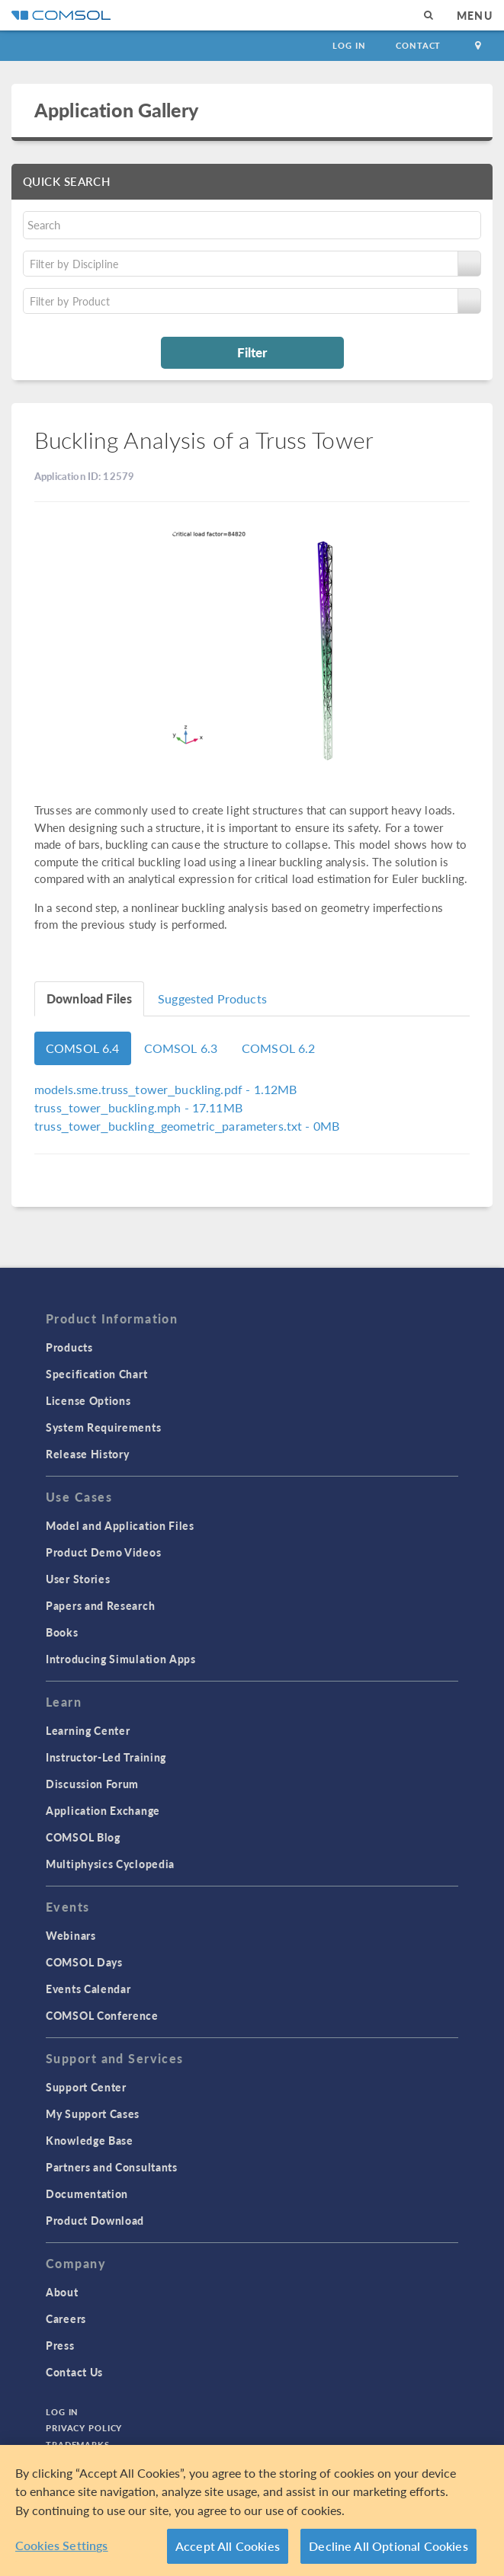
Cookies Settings (61, 2545)
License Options (88, 1400)
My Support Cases (93, 2113)
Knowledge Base (89, 2140)
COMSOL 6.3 (181, 1048)
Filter (252, 352)
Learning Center (88, 1730)
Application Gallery (116, 109)
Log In (348, 45)
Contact (418, 45)
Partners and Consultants (112, 2166)
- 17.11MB (138, 1107)
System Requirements (103, 1427)
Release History (88, 1453)
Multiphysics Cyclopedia (110, 1863)
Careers (66, 2318)
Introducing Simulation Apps (121, 1658)
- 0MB (186, 1125)
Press (60, 2345)
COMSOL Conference (102, 2015)
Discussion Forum (92, 1783)
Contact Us (74, 2371)
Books (62, 1632)
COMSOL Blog (83, 1837)
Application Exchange (103, 1810)
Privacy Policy (84, 2428)
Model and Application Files (120, 1525)
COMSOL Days (84, 1962)
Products (69, 1347)
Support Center (86, 2086)
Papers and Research (100, 1605)
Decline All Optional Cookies (388, 2546)
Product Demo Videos (103, 1552)
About (62, 2291)
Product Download (95, 2220)
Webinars (71, 1935)
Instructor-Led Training (106, 1757)
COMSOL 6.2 (279, 1048)
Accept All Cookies (227, 2546)
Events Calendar (88, 1988)
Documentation (87, 2193)
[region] (252, 2510)
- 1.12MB (165, 1089)
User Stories (78, 1578)
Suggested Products (212, 998)
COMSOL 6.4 (83, 1048)
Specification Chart (96, 1373)
